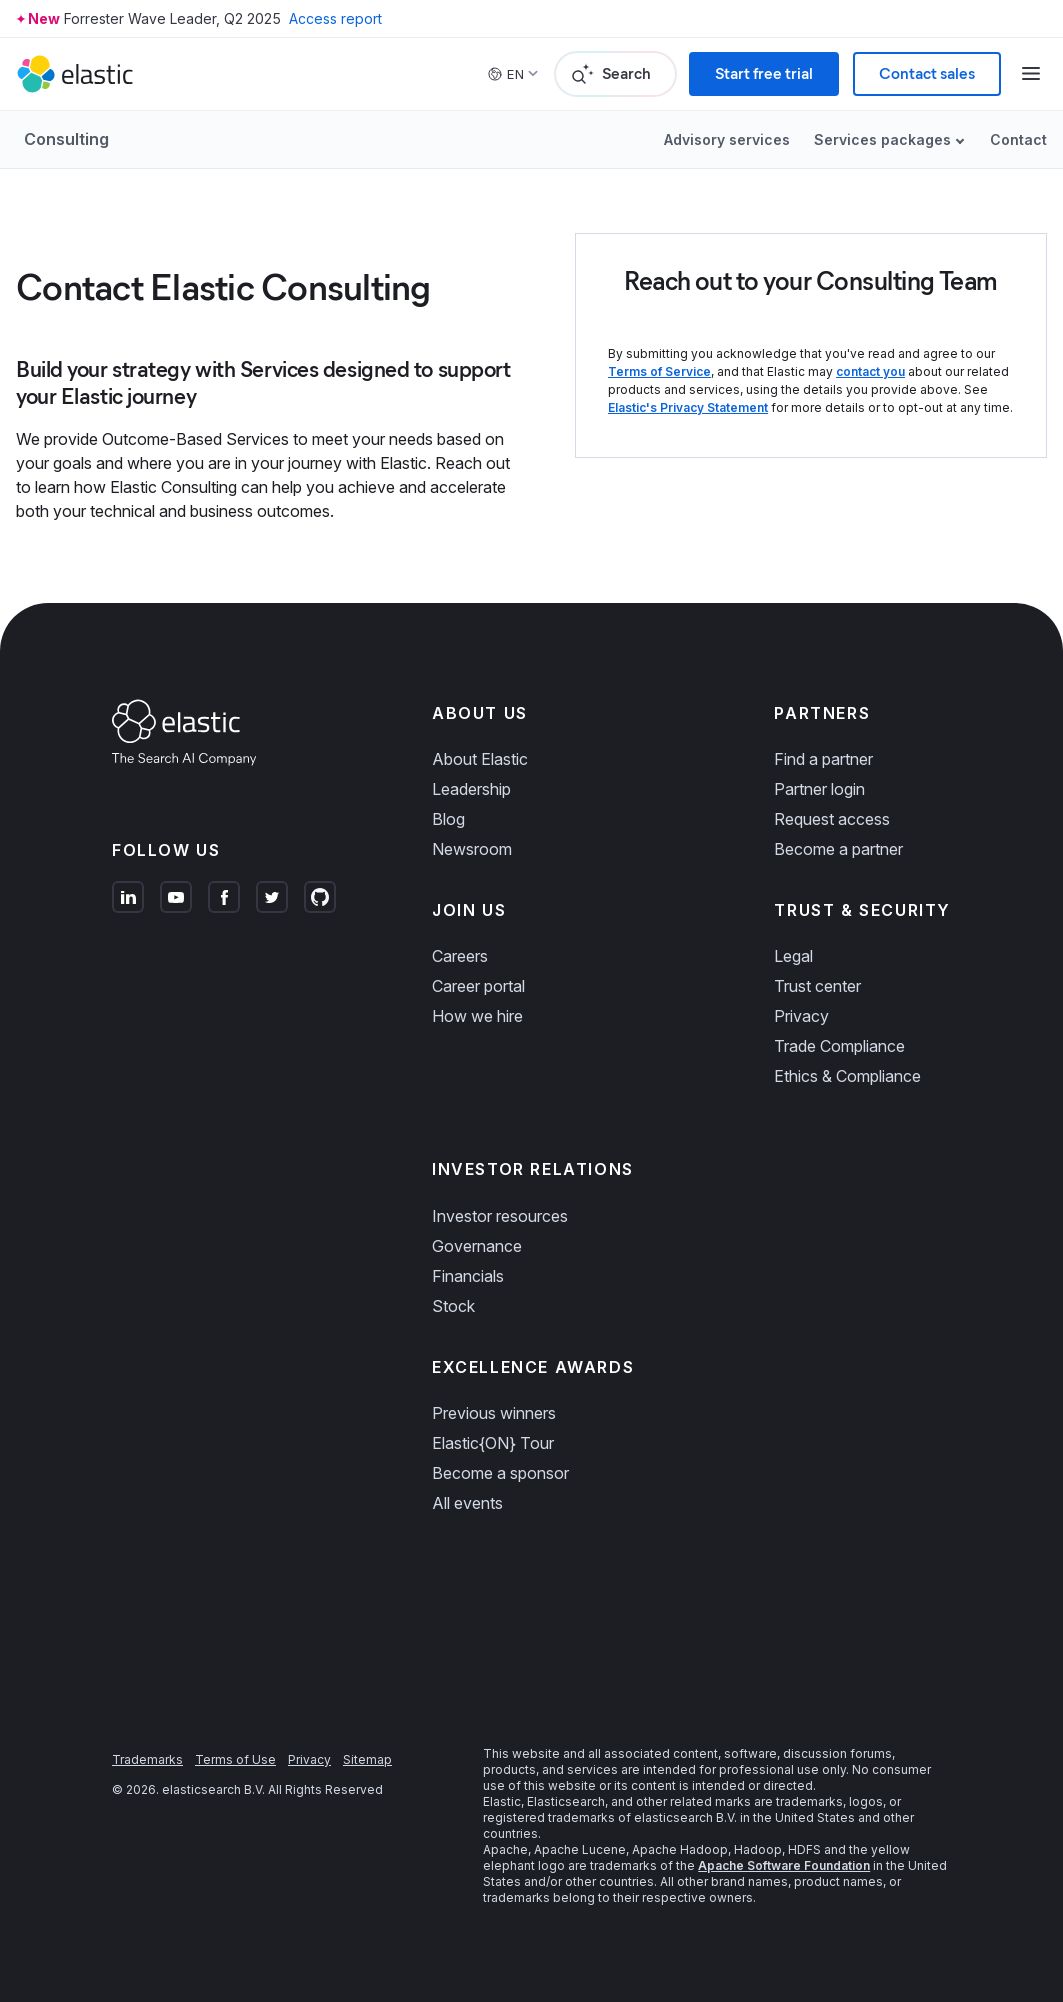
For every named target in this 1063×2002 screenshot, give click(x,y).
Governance (477, 1246)
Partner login (819, 789)
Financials (468, 1276)
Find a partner (823, 759)
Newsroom (472, 849)
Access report (335, 18)
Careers (460, 956)
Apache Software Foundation (784, 1865)
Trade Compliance (839, 1046)
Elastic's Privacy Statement (688, 407)
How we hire (477, 1016)
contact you (870, 371)
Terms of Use (235, 1759)
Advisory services (727, 139)
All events (467, 1503)
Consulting (66, 139)
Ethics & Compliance (847, 1076)
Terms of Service (659, 371)
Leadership (471, 789)
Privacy (801, 1016)
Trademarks (147, 1759)
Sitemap (367, 1759)
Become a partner (838, 849)
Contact (1018, 139)
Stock (453, 1306)
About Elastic (480, 759)
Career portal (478, 986)
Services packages (882, 139)
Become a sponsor (500, 1473)
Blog (448, 819)
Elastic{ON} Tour (493, 1443)
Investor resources (500, 1216)
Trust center (817, 986)
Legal (793, 956)
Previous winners (494, 1413)
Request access (832, 819)
